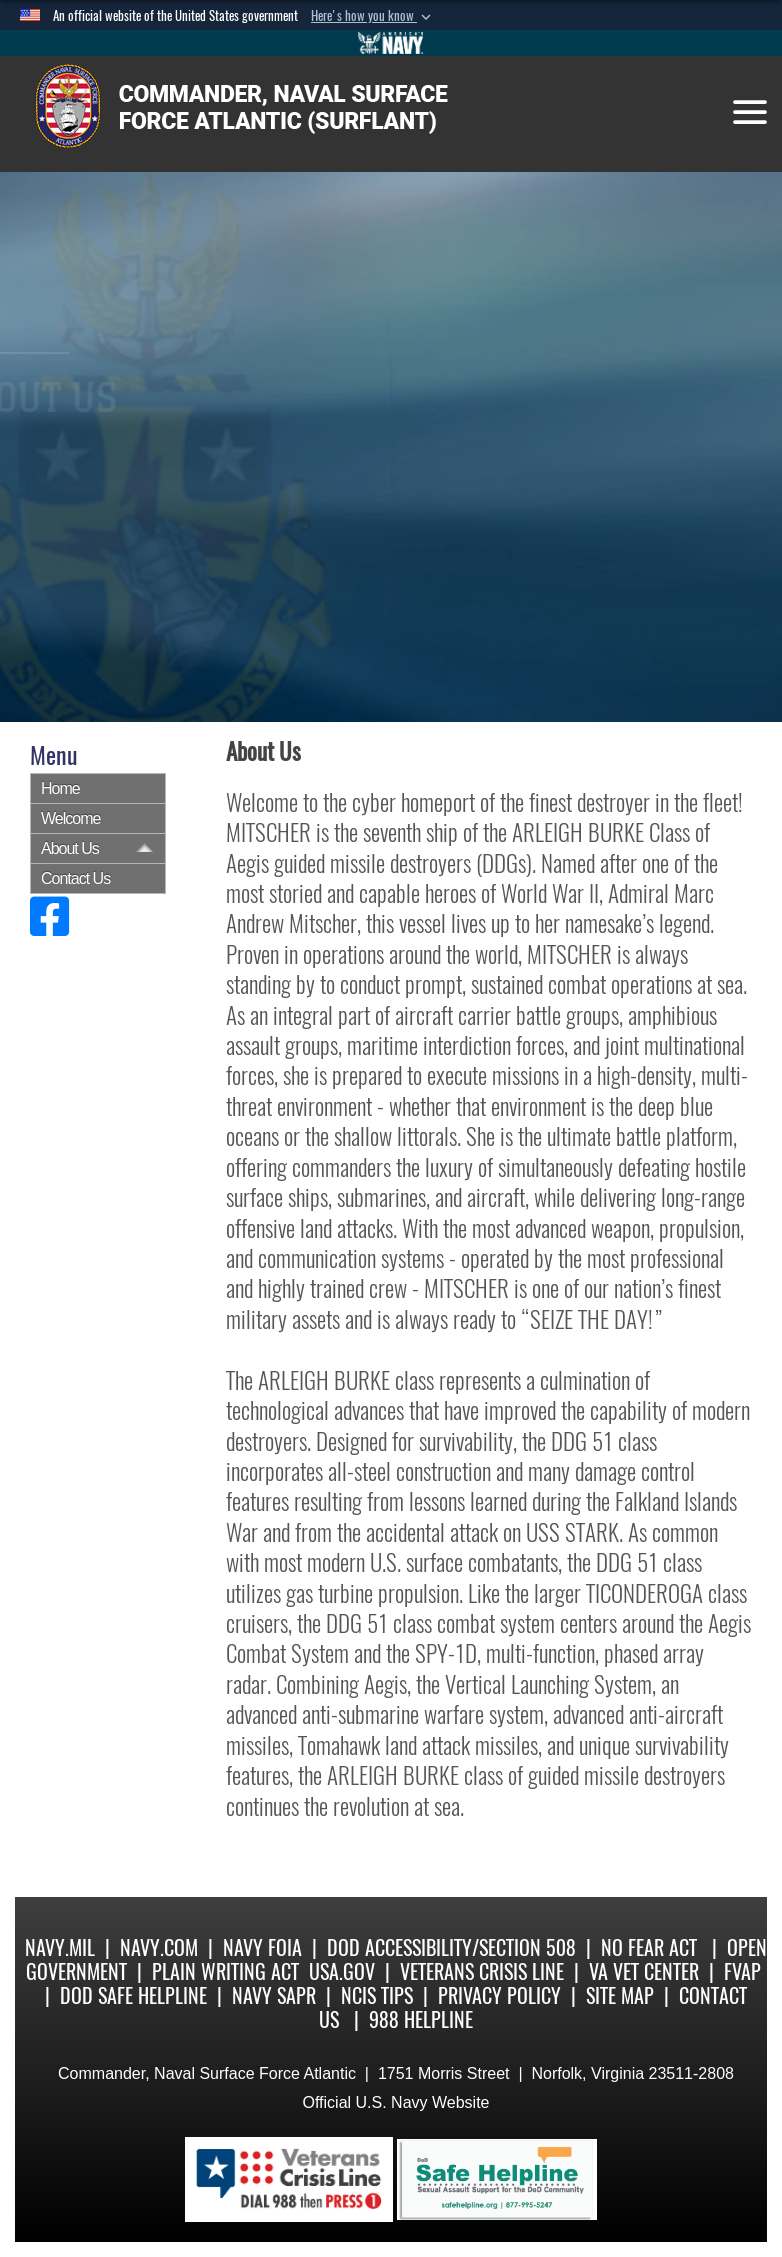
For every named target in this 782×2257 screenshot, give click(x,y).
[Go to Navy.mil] (391, 43)
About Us (70, 848)
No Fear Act (649, 1947)
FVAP (742, 1971)
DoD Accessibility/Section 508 (451, 1947)
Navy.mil (60, 1947)
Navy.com (159, 1947)
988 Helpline (421, 2019)
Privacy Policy (499, 1995)
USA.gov (342, 1971)
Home (60, 788)
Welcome (70, 818)
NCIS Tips (377, 1995)
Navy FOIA (262, 1947)
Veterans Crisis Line (482, 1971)
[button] (373, 16)
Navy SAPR (274, 1995)
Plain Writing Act (225, 1971)
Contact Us (75, 878)
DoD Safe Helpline (133, 1995)
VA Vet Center (644, 1971)
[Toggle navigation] (750, 112)
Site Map (620, 1995)
